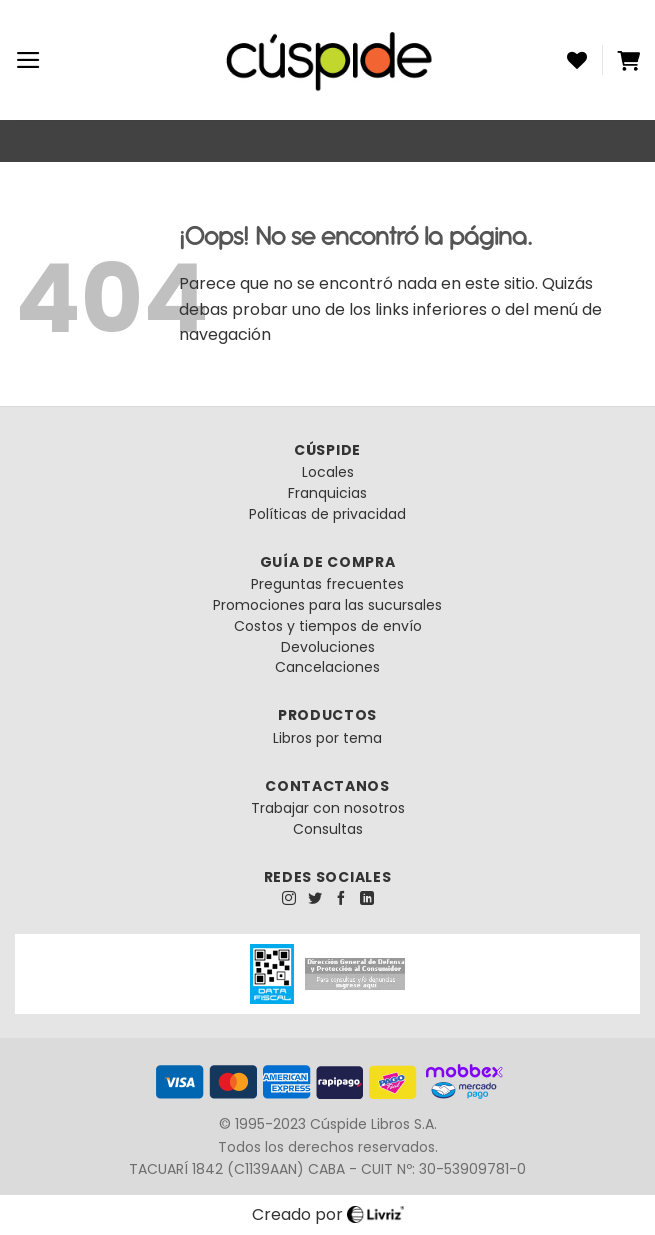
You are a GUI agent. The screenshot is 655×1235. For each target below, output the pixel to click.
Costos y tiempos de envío (328, 626)
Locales (328, 472)
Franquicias (327, 493)
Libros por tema (327, 738)
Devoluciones (328, 647)
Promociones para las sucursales (327, 605)
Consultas (328, 829)
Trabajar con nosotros (328, 808)
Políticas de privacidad (327, 514)
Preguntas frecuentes (327, 584)
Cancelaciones (327, 667)
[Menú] (28, 60)
